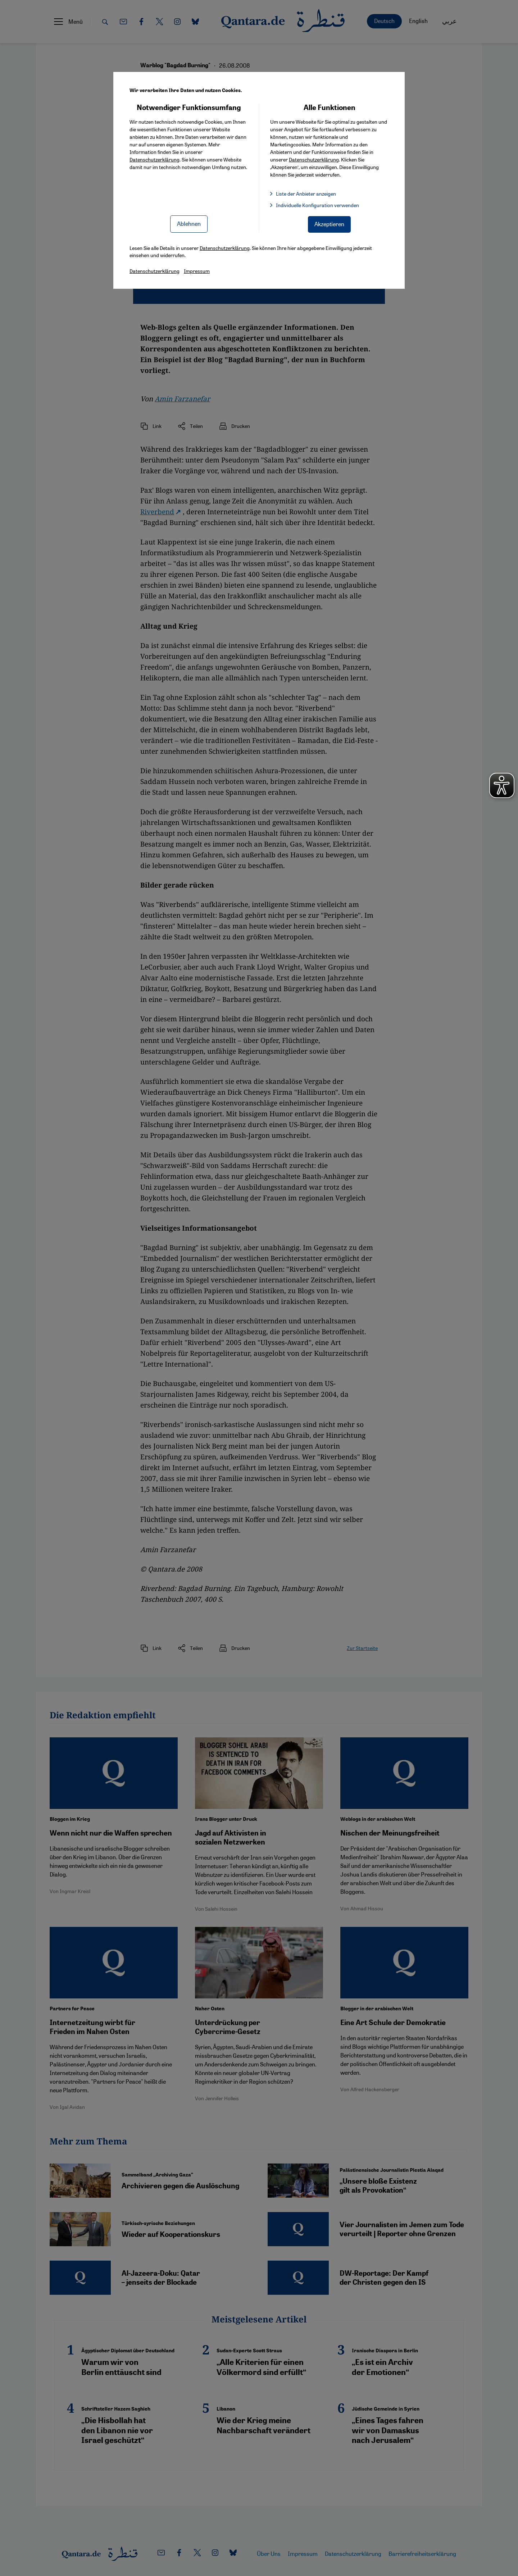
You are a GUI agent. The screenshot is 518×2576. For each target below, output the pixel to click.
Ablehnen (189, 223)
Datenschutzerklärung (155, 159)
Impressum (197, 271)
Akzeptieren (329, 224)
